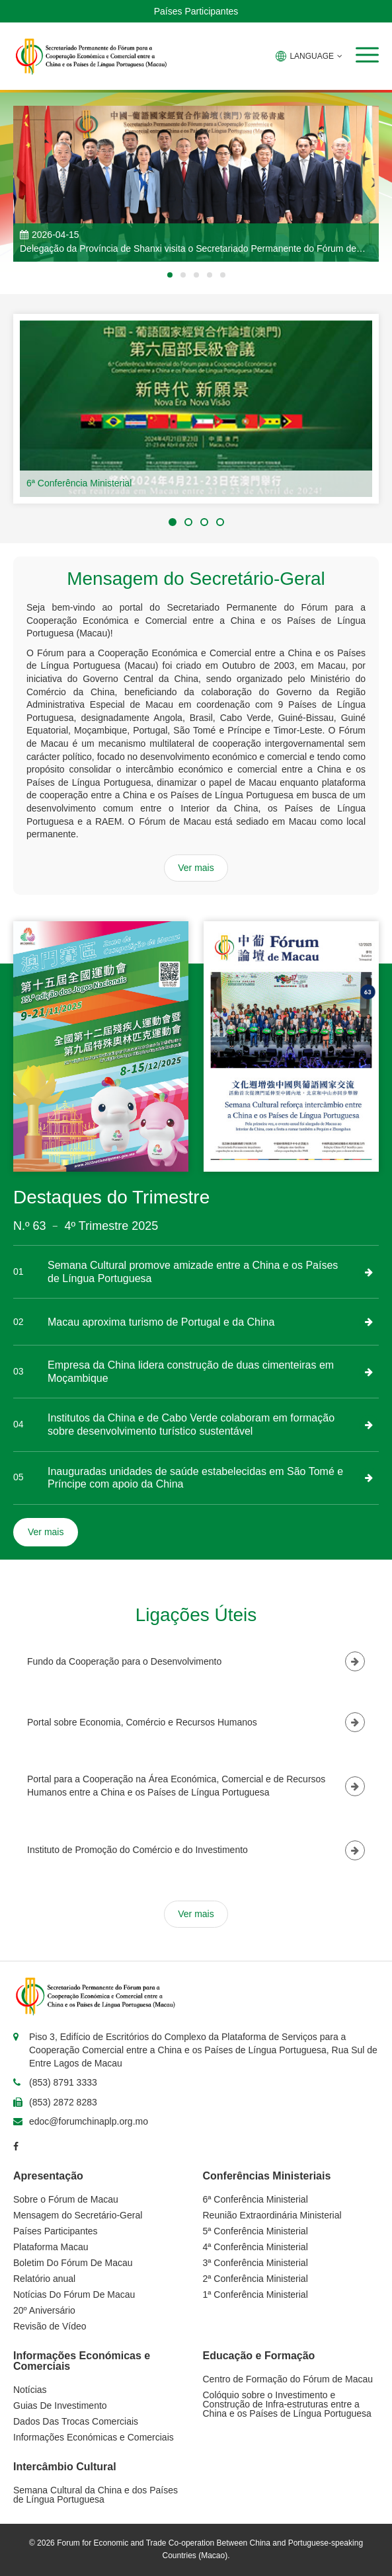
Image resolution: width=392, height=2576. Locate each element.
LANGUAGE (309, 56)
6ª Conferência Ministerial (79, 483)
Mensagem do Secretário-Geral (77, 2215)
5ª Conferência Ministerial (255, 2231)
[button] (367, 55)
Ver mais (196, 867)
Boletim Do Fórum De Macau (73, 2262)
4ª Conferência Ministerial (255, 2247)
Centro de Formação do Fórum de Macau (288, 2379)
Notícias (30, 2389)
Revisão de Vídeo (50, 2326)
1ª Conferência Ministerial (255, 2294)
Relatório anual (44, 2278)
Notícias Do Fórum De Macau (74, 2294)
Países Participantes (196, 11)
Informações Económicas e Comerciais (93, 2437)
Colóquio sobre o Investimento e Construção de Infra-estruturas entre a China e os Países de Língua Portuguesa (287, 2404)
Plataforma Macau (51, 2247)
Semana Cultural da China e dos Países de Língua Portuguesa (95, 2495)
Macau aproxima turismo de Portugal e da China (161, 1322)
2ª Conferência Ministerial (255, 2278)
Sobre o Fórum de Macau (65, 2199)
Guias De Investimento (60, 2405)
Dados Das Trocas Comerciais (75, 2421)
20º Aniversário (44, 2310)
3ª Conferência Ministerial (255, 2262)
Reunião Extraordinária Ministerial (272, 2215)
